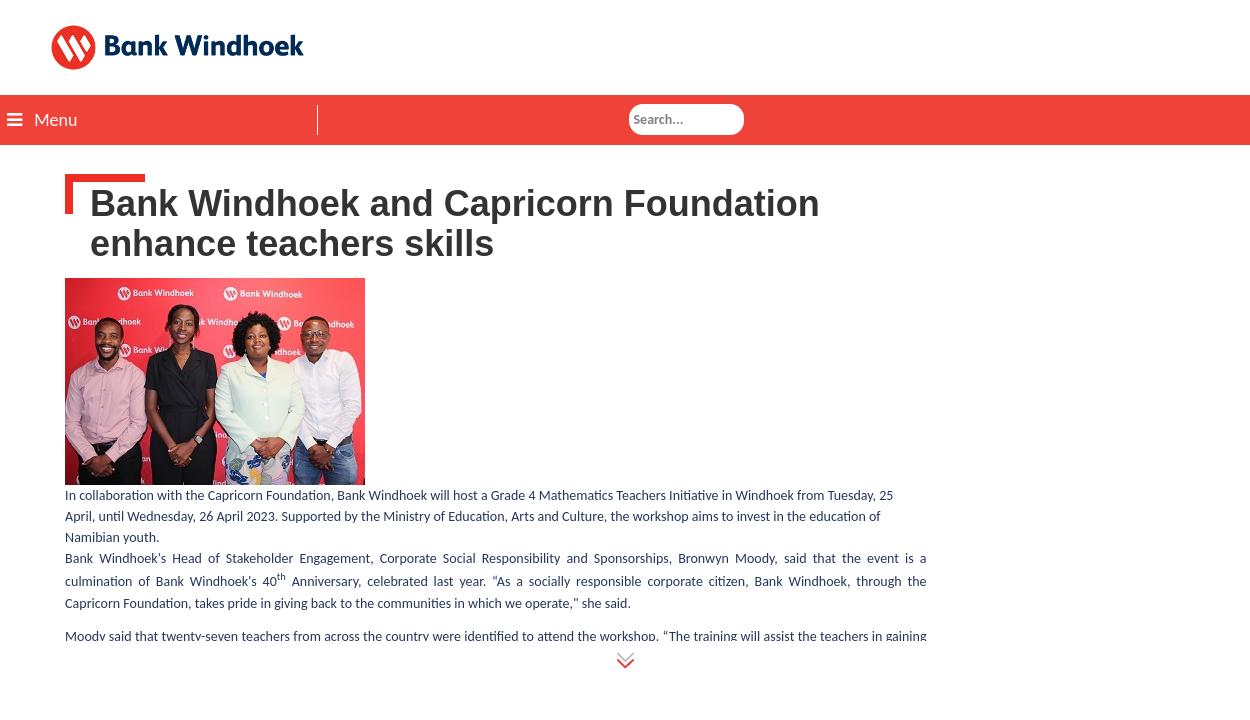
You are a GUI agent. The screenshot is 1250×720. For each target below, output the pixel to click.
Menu (42, 120)
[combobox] (686, 119)
